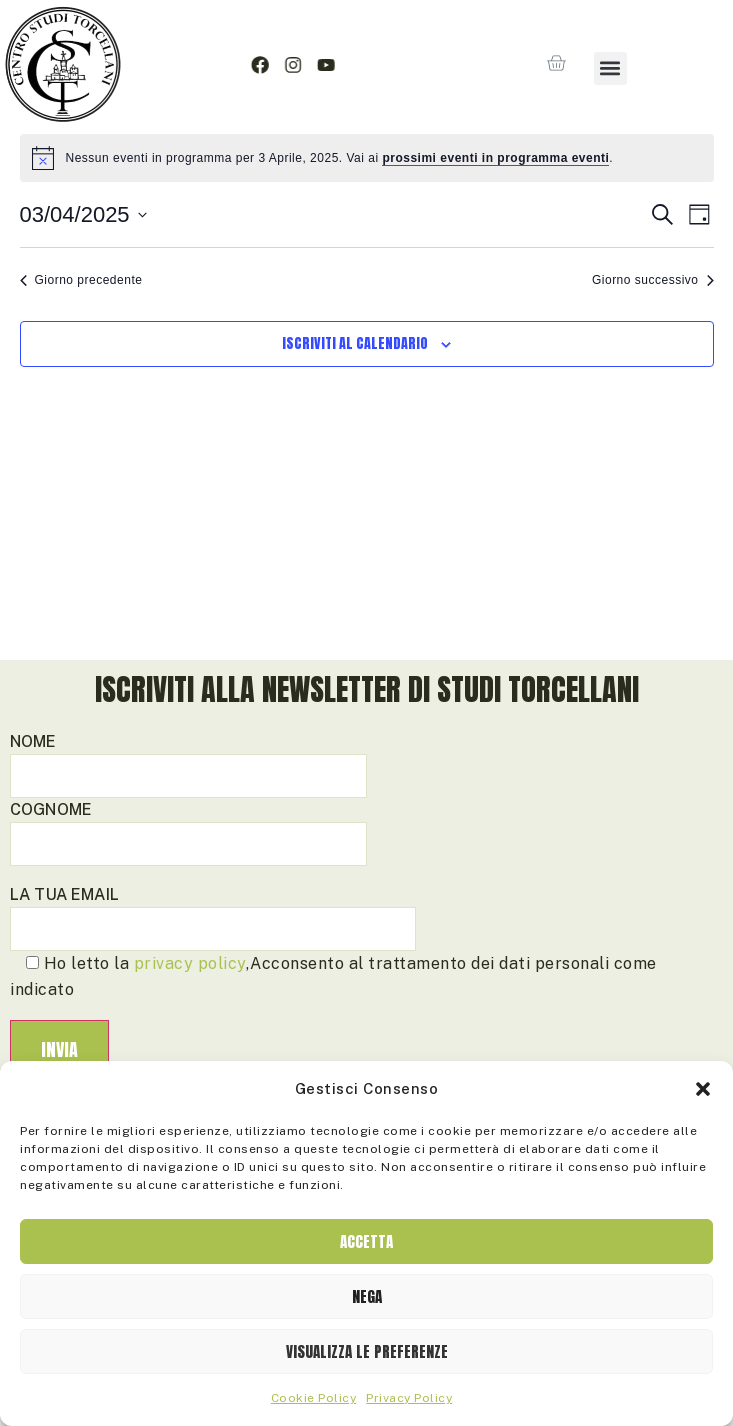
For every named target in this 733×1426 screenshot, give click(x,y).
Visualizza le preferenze (367, 1351)
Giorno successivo (653, 349)
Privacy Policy (409, 1398)
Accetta (366, 1241)
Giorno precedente (81, 349)
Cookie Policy (314, 1398)
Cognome (188, 895)
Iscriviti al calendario (355, 413)
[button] (703, 1089)
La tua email (213, 980)
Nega (367, 1296)
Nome (188, 827)
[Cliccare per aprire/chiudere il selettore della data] (83, 283)
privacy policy (190, 1032)
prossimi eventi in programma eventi (495, 227)
